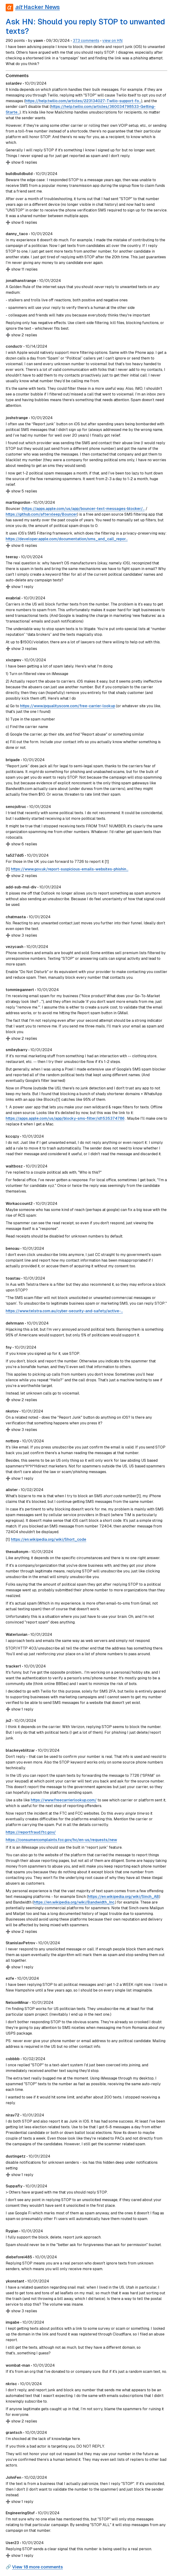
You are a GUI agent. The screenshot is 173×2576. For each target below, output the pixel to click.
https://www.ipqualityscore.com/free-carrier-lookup (67, 706)
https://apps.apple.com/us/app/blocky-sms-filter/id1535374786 (65, 1118)
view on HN (112, 40)
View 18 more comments (37, 2566)
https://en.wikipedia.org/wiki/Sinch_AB (123, 1896)
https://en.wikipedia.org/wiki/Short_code (48, 1539)
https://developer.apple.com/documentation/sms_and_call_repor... (67, 539)
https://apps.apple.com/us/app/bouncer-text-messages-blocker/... (84, 508)
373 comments (86, 40)
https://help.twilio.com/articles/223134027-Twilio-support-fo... (83, 101)
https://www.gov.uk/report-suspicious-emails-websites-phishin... (69, 869)
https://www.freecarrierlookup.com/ (64, 1800)
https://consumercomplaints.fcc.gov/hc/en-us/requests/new (61, 1840)
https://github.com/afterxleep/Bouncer (41, 514)
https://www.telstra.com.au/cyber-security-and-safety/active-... (64, 1311)
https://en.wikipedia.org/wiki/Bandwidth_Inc (74, 1902)
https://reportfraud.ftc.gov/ (31, 1832)
